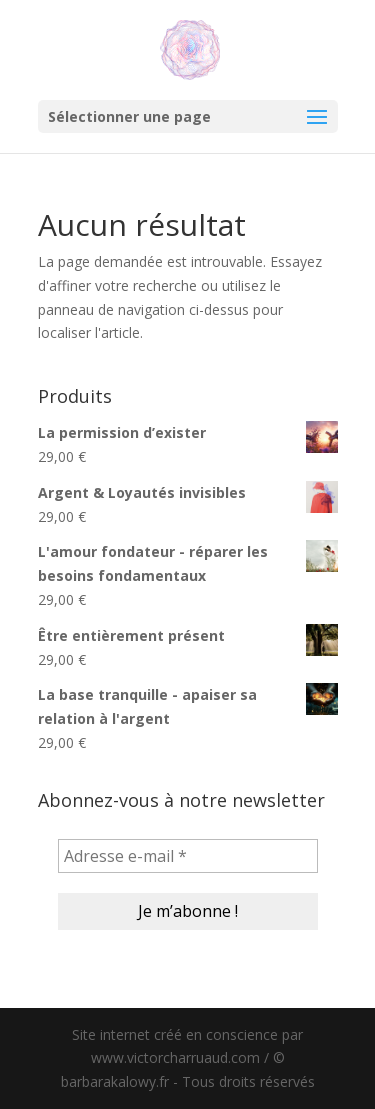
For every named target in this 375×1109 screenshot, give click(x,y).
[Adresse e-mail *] (188, 856)
